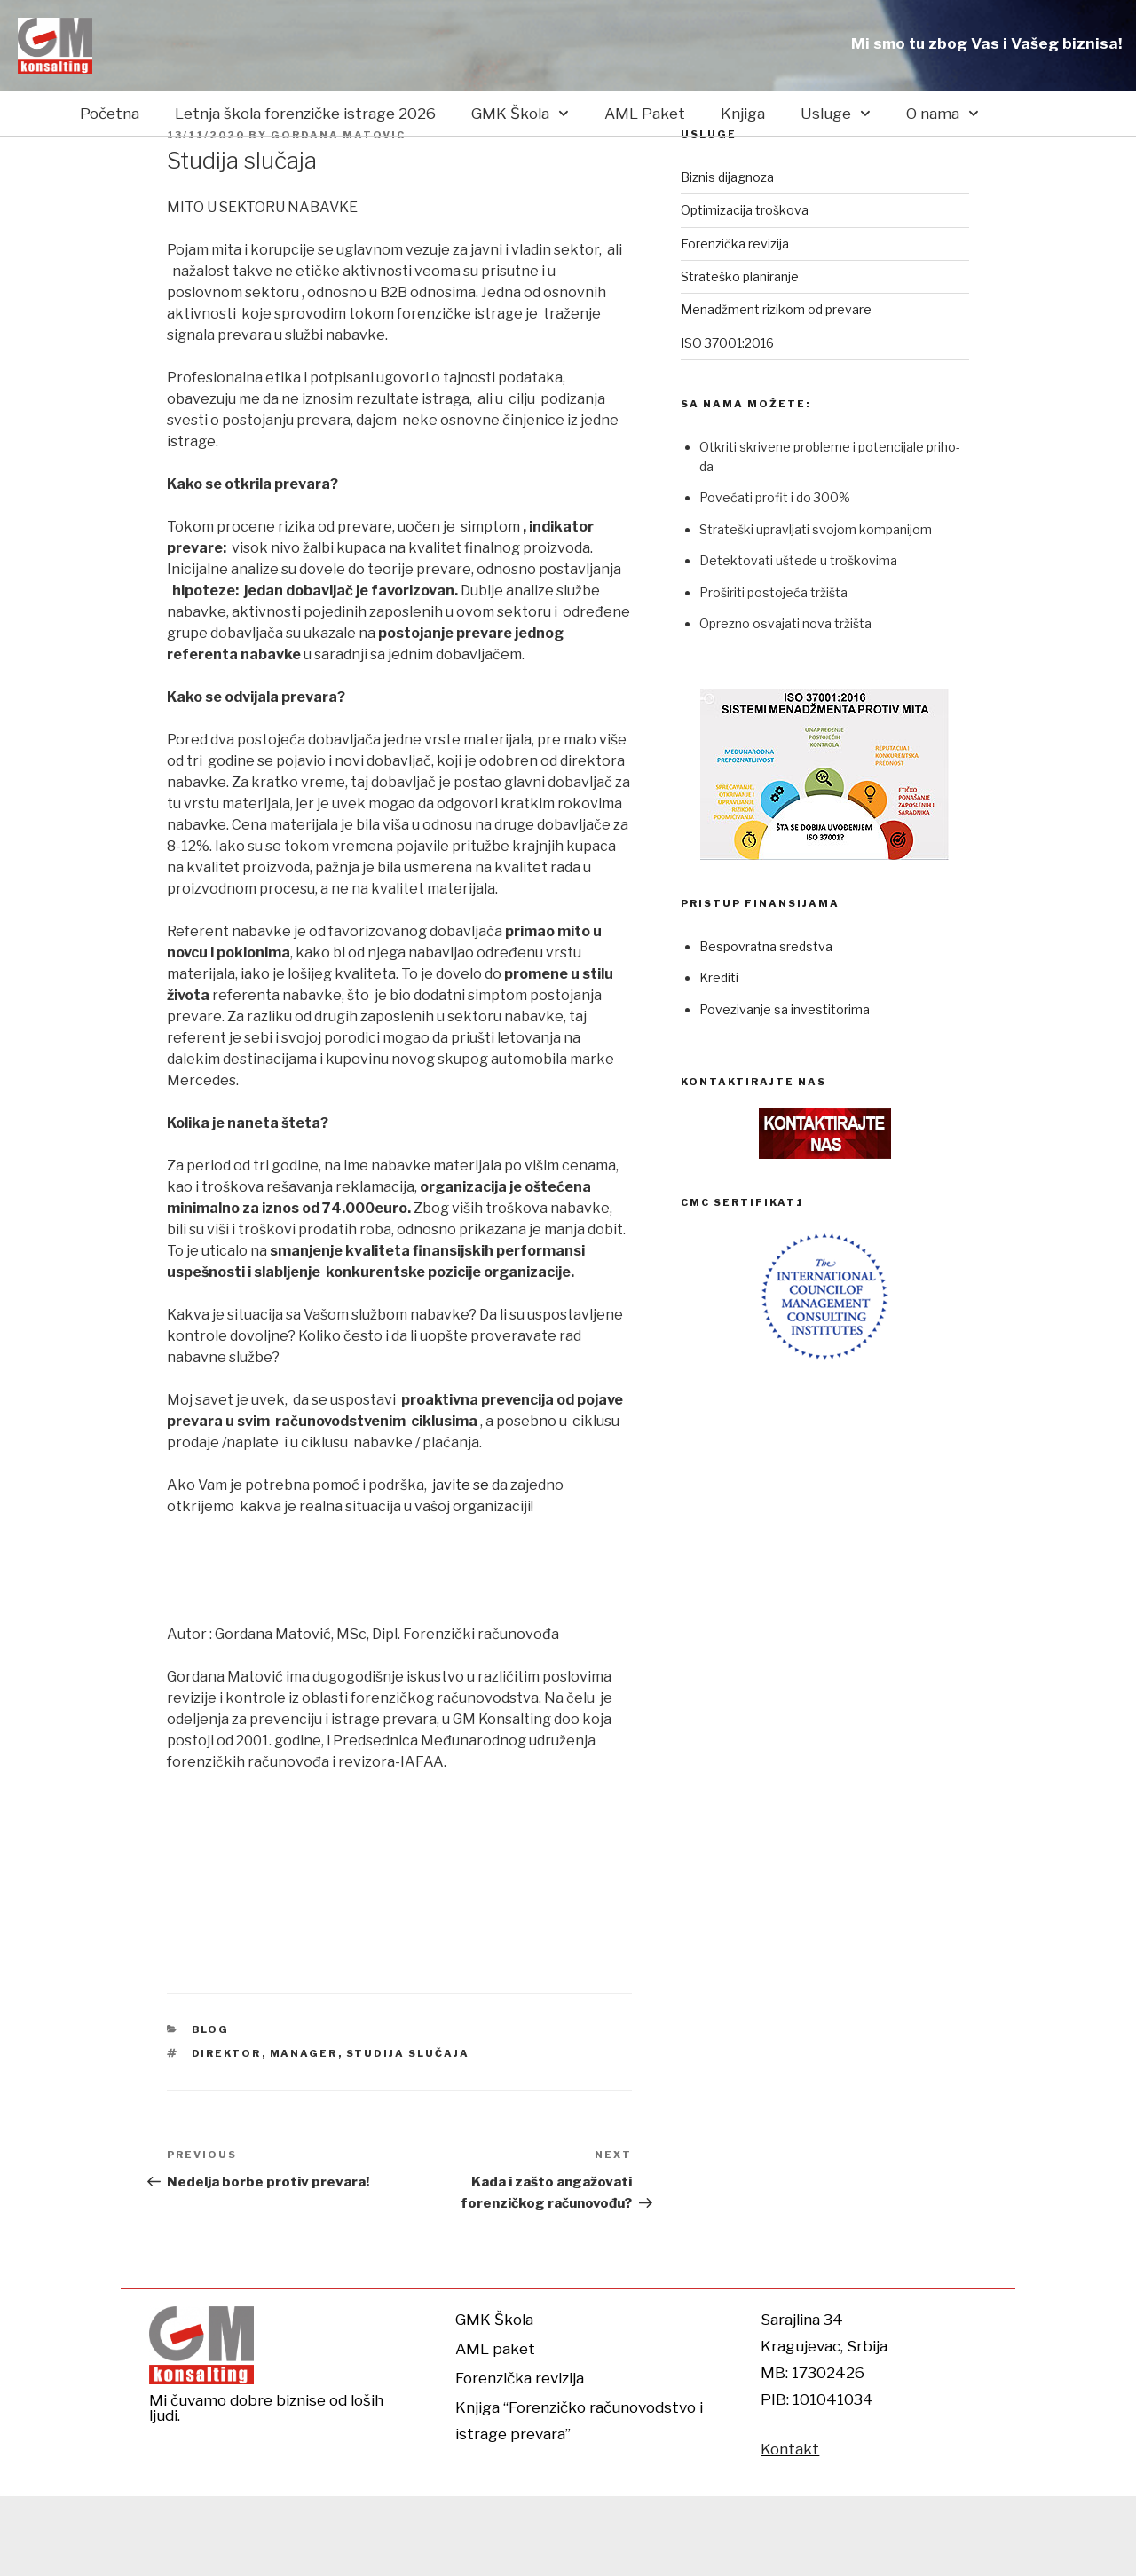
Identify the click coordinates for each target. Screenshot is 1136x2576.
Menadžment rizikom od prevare (776, 309)
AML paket (495, 2349)
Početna (109, 113)
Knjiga (743, 113)
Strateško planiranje (740, 276)
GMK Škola (520, 113)
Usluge (836, 113)
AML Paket (644, 113)
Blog (211, 2029)
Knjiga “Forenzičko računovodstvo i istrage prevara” (579, 2421)
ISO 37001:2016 (727, 343)
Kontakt (790, 2449)
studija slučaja (408, 2053)
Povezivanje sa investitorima (784, 1009)
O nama (942, 113)
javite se (460, 1485)
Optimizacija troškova (745, 209)
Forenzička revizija (735, 243)
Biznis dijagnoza (727, 177)
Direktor (227, 2053)
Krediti (718, 977)
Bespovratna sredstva (765, 946)
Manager (304, 2053)
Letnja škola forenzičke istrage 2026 (305, 113)
